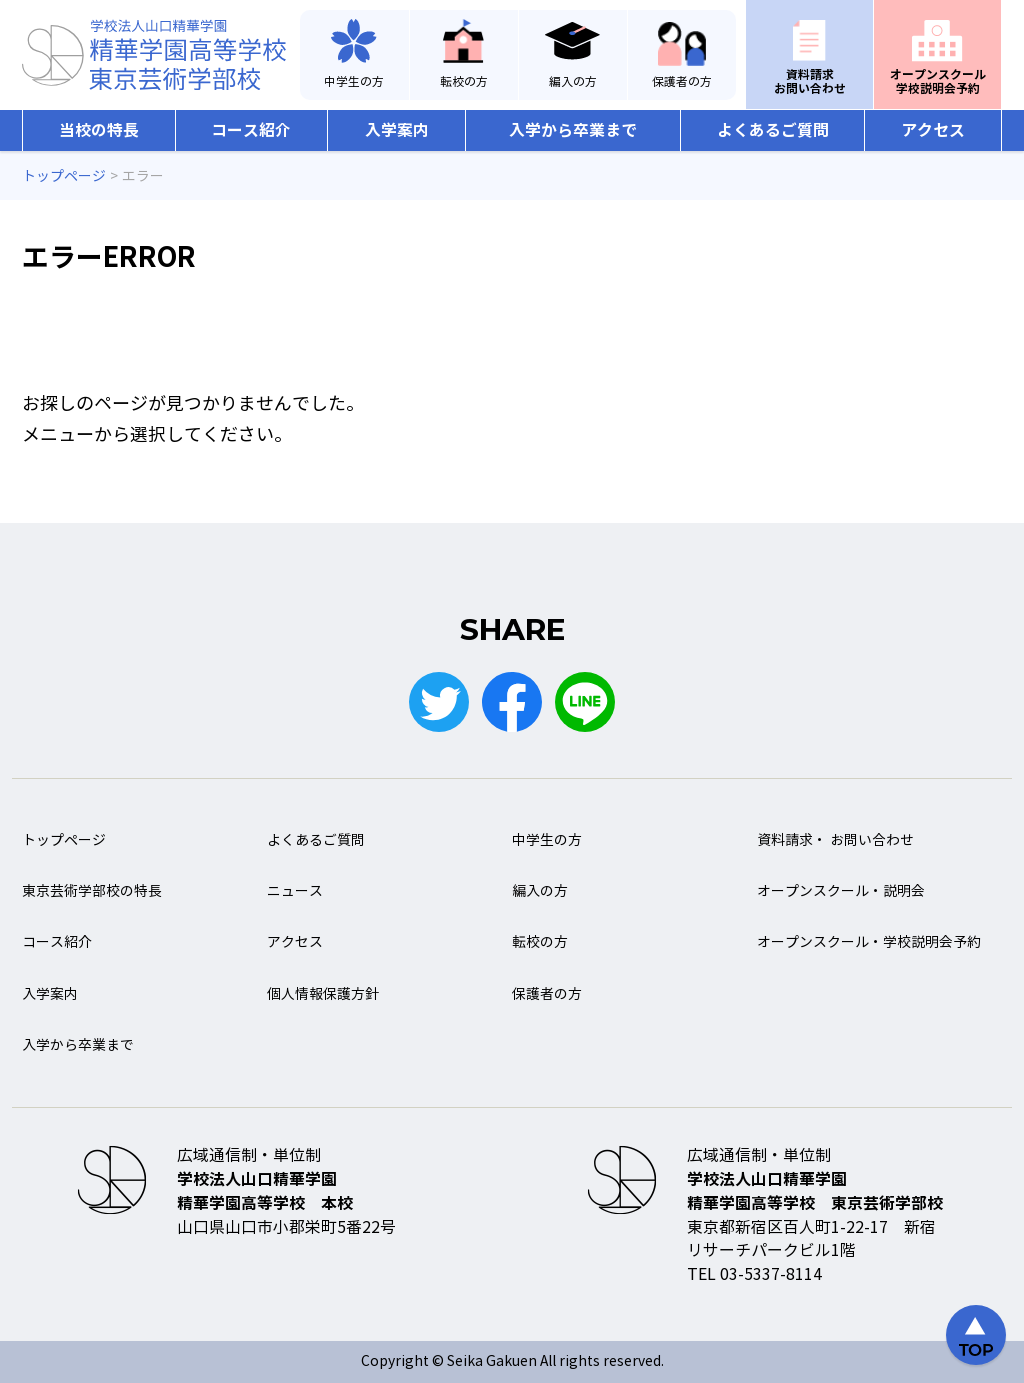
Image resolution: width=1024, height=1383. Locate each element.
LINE (585, 702)
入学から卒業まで (573, 130)
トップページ (64, 840)
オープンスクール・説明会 (841, 891)
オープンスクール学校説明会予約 (938, 81)
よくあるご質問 (773, 130)
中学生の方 (354, 82)
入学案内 (397, 130)
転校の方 (464, 82)
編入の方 (573, 82)
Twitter (439, 702)
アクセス (933, 130)
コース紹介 (251, 130)
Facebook (512, 702)
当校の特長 (99, 130)
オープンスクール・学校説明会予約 (869, 942)
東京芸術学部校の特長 (92, 891)
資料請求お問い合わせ (810, 81)
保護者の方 (682, 82)
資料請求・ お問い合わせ (835, 840)
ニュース (295, 891)
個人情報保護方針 (323, 994)
